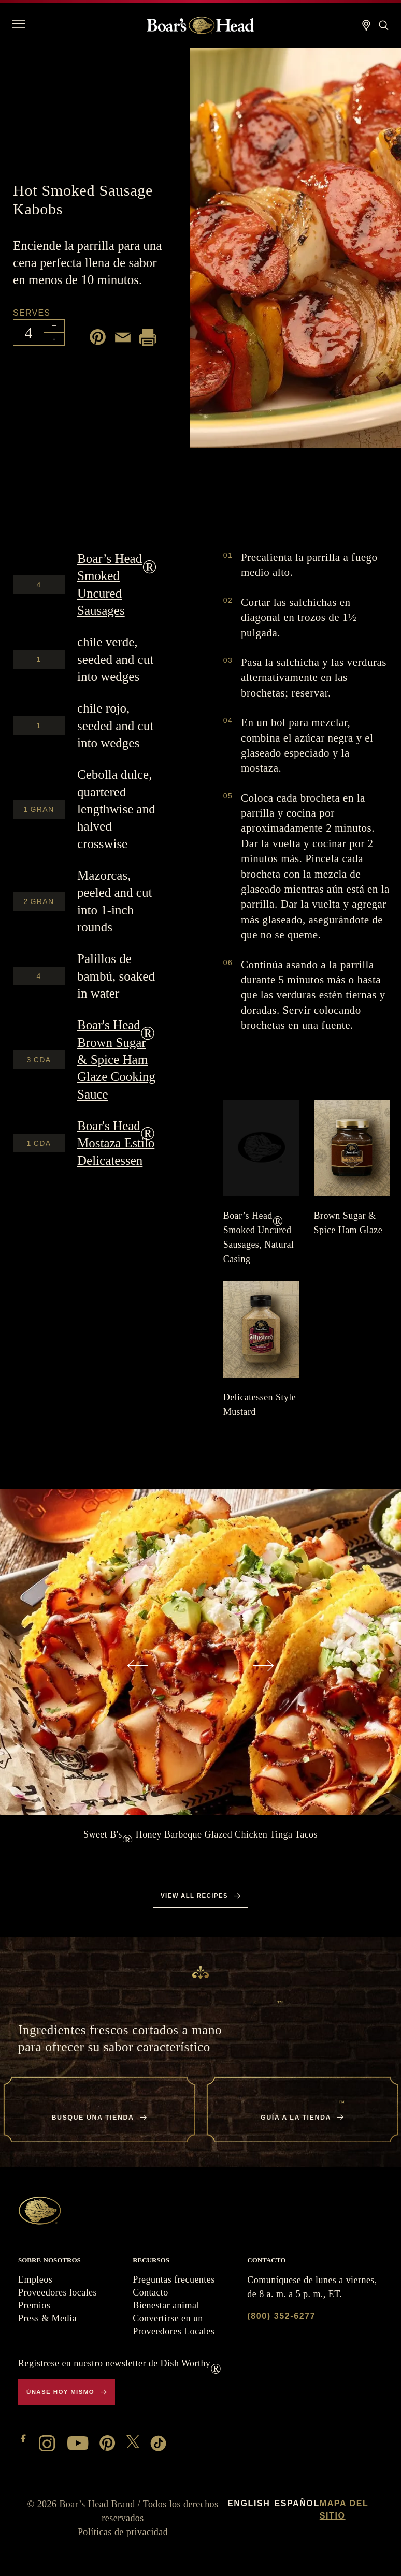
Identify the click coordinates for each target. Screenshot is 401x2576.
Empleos (35, 2279)
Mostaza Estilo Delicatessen (116, 1143)
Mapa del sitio (344, 2509)
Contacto (150, 2292)
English (248, 2503)
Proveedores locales (57, 2292)
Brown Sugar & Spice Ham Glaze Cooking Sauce (116, 1059)
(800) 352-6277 (281, 2316)
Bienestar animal (166, 2305)
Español (296, 2503)
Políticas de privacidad (123, 2532)
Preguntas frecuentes (173, 2279)
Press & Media (47, 2318)
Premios (34, 2305)
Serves (31, 312)
